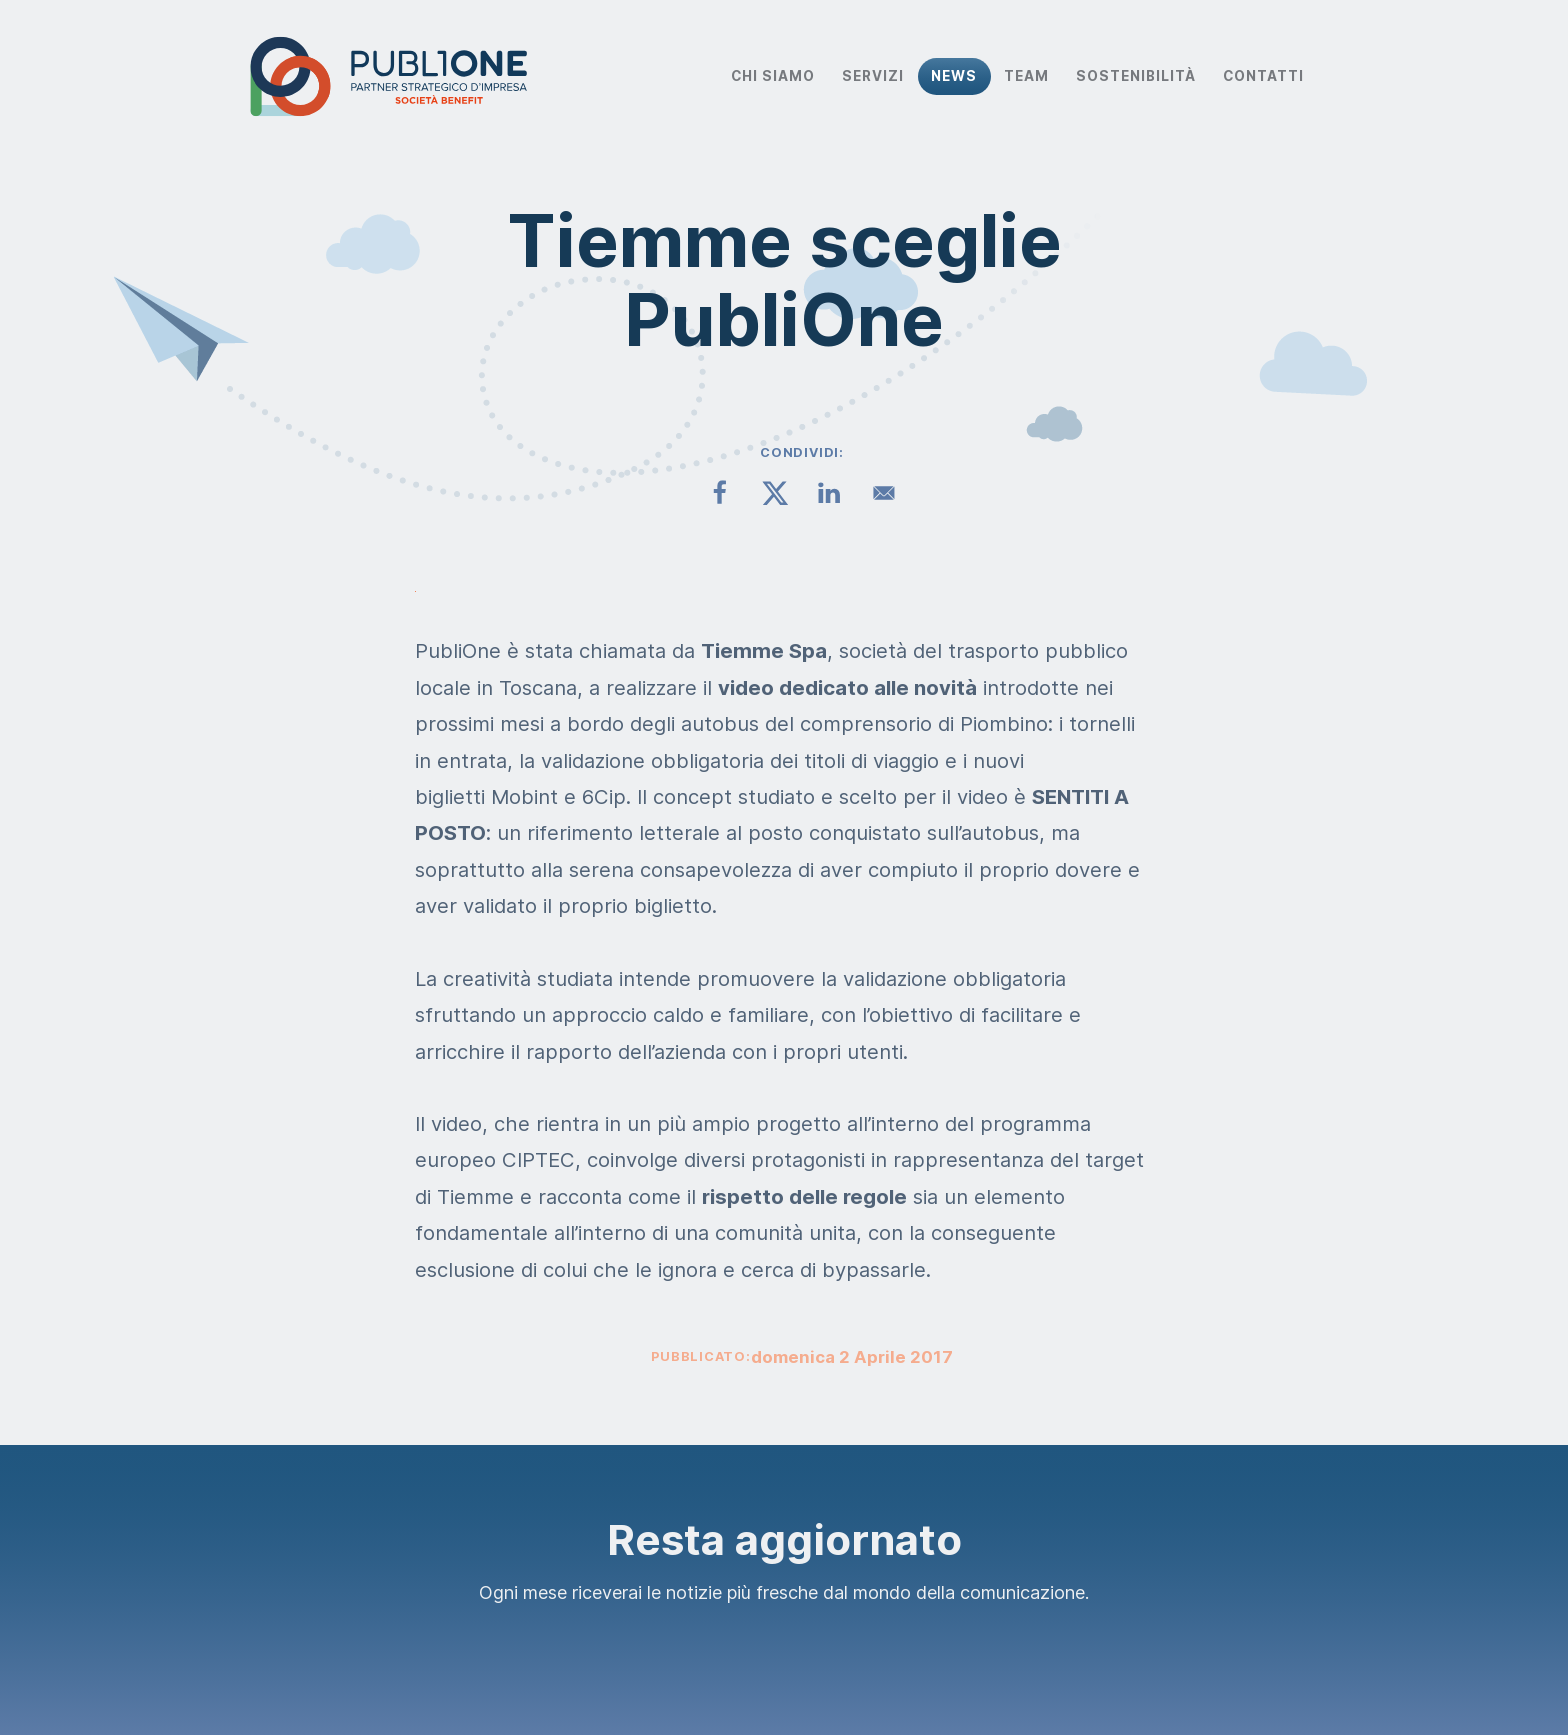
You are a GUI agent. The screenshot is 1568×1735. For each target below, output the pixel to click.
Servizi (873, 76)
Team (1026, 76)
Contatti (1263, 76)
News (954, 76)
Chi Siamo (773, 76)
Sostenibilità (1136, 76)
